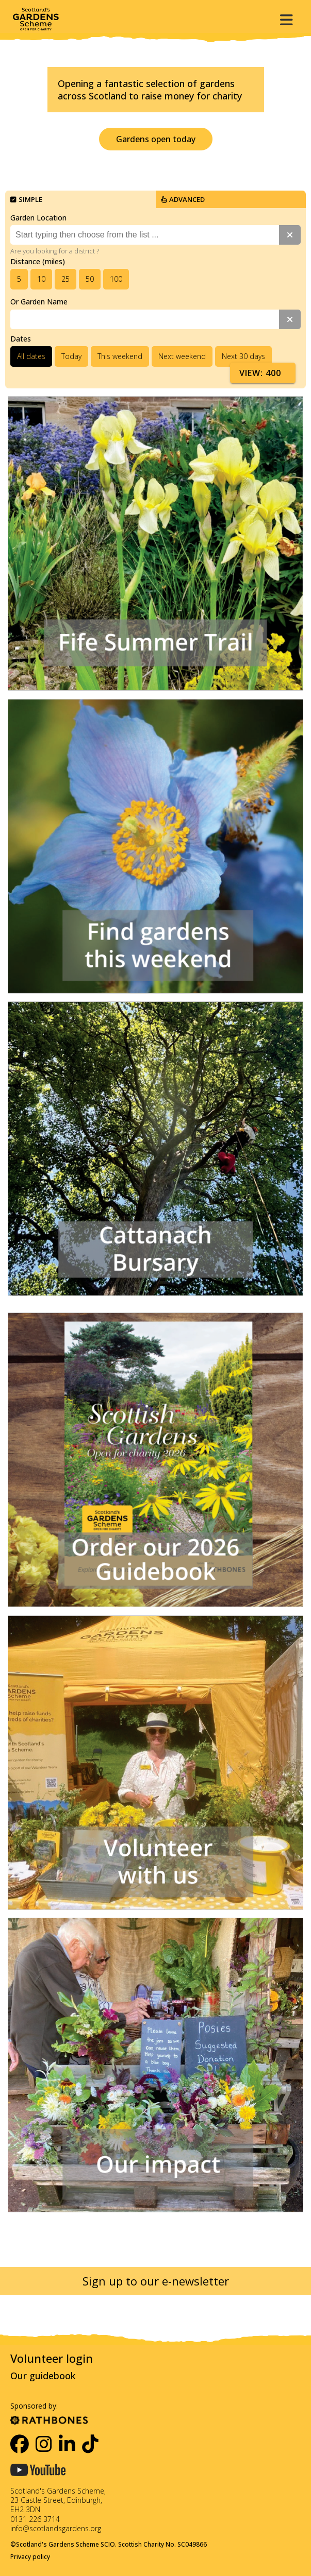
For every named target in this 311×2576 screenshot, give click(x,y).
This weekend (119, 356)
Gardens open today (155, 139)
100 (116, 279)
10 (41, 279)
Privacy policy (30, 2556)
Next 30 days (243, 356)
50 (90, 279)
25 (65, 279)
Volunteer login (51, 2358)
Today (71, 356)
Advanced (183, 199)
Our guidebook (42, 2375)
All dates (31, 356)
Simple (26, 199)
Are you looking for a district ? (54, 250)
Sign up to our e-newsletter (156, 2281)
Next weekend (182, 356)
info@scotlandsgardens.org (55, 2528)
